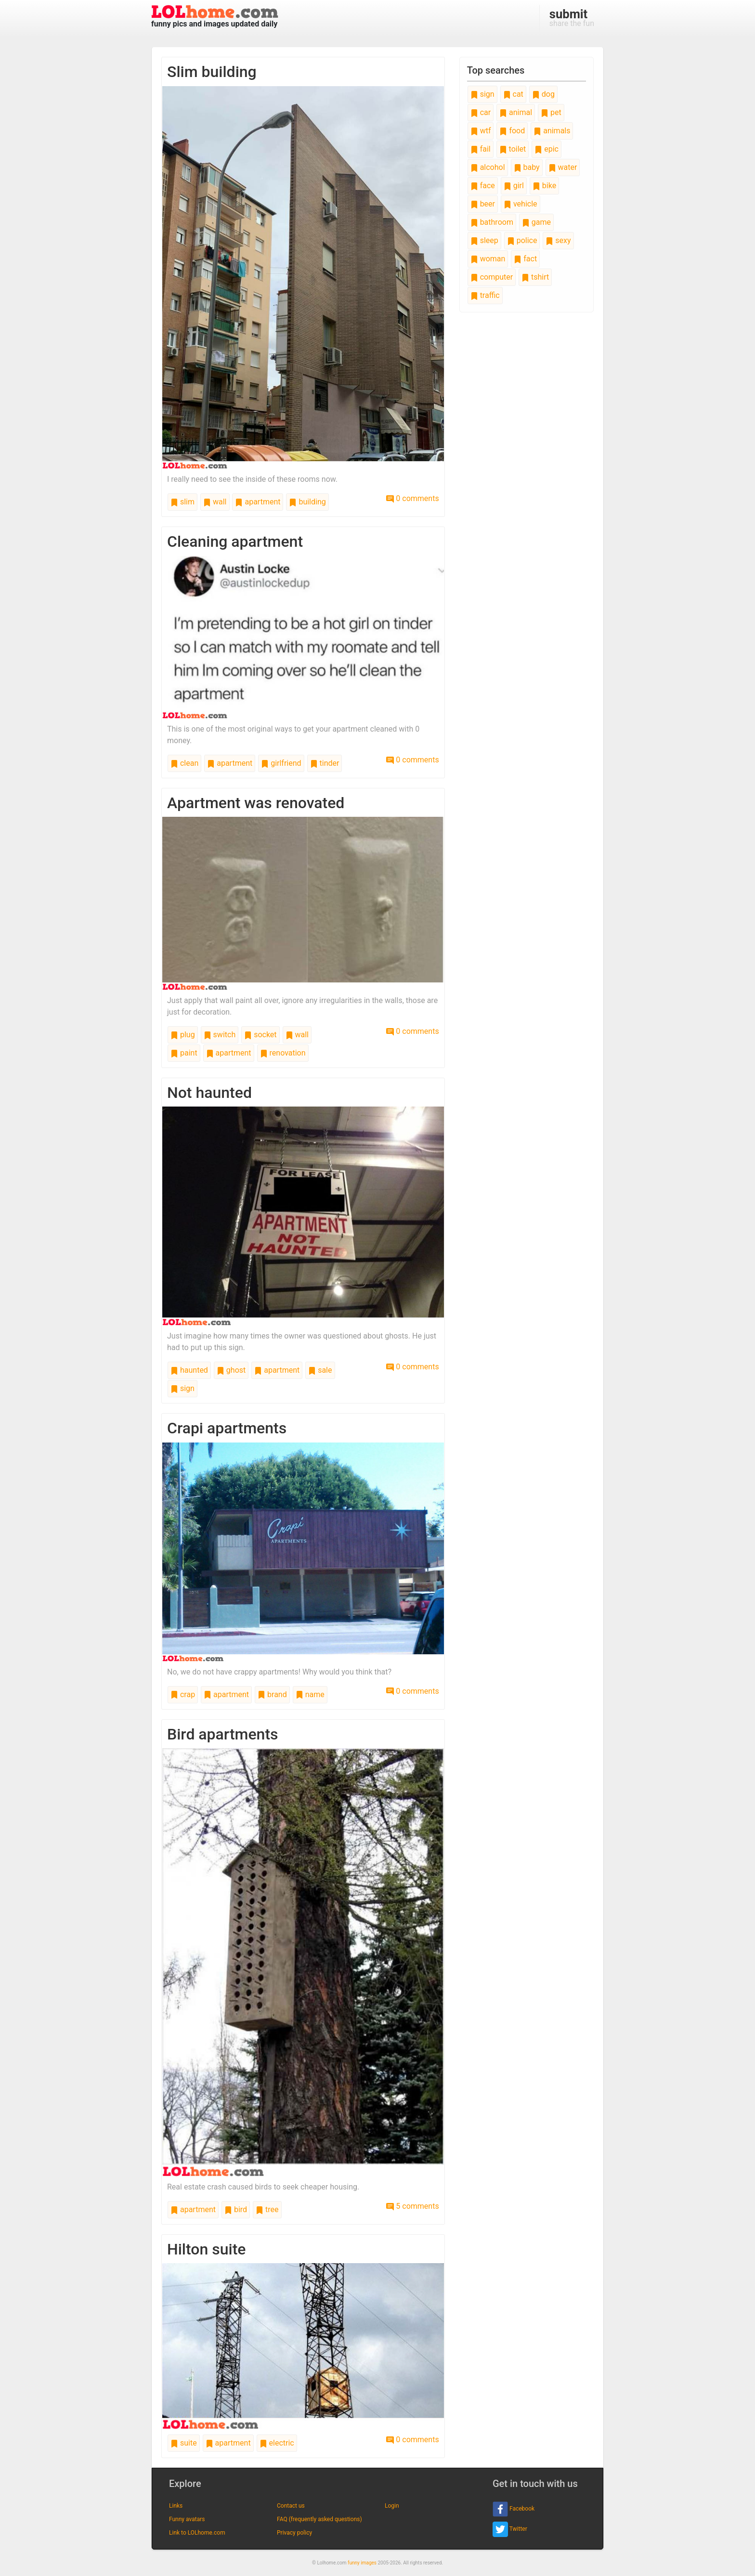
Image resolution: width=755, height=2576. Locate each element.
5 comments (412, 2206)
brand (272, 1694)
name (310, 1694)
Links (175, 2505)
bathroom (491, 222)
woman (488, 258)
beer (482, 203)
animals (552, 130)
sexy (558, 240)
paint (183, 1052)
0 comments (412, 498)
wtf (480, 130)
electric (277, 2442)
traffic (485, 295)
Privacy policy (294, 2532)
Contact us (291, 2505)
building (307, 501)
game (536, 222)
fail (480, 149)
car (480, 112)
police (522, 240)
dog (543, 94)
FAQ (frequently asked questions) (319, 2519)
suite (183, 2442)
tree (267, 2209)
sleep (484, 240)
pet (551, 112)
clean (184, 763)
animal (515, 112)
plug (182, 1034)
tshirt (535, 277)
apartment (257, 501)
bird (235, 2209)
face (482, 185)
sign (182, 1388)
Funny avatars (187, 2519)
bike (544, 185)
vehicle (520, 203)
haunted (189, 1370)
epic (546, 149)
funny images (362, 2562)
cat (513, 94)
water (562, 167)
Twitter (510, 2529)
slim (182, 501)
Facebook (513, 2509)
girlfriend (281, 763)
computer (491, 277)
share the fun (571, 17)
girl (514, 185)
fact (525, 258)
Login (392, 2505)
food (512, 130)
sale (320, 1370)
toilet (512, 149)
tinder (324, 763)
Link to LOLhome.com (197, 2532)
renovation (283, 1052)
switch (220, 1034)
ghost (231, 1370)
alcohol (487, 167)
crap (182, 1694)
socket (260, 1034)
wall (214, 501)
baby (527, 167)
